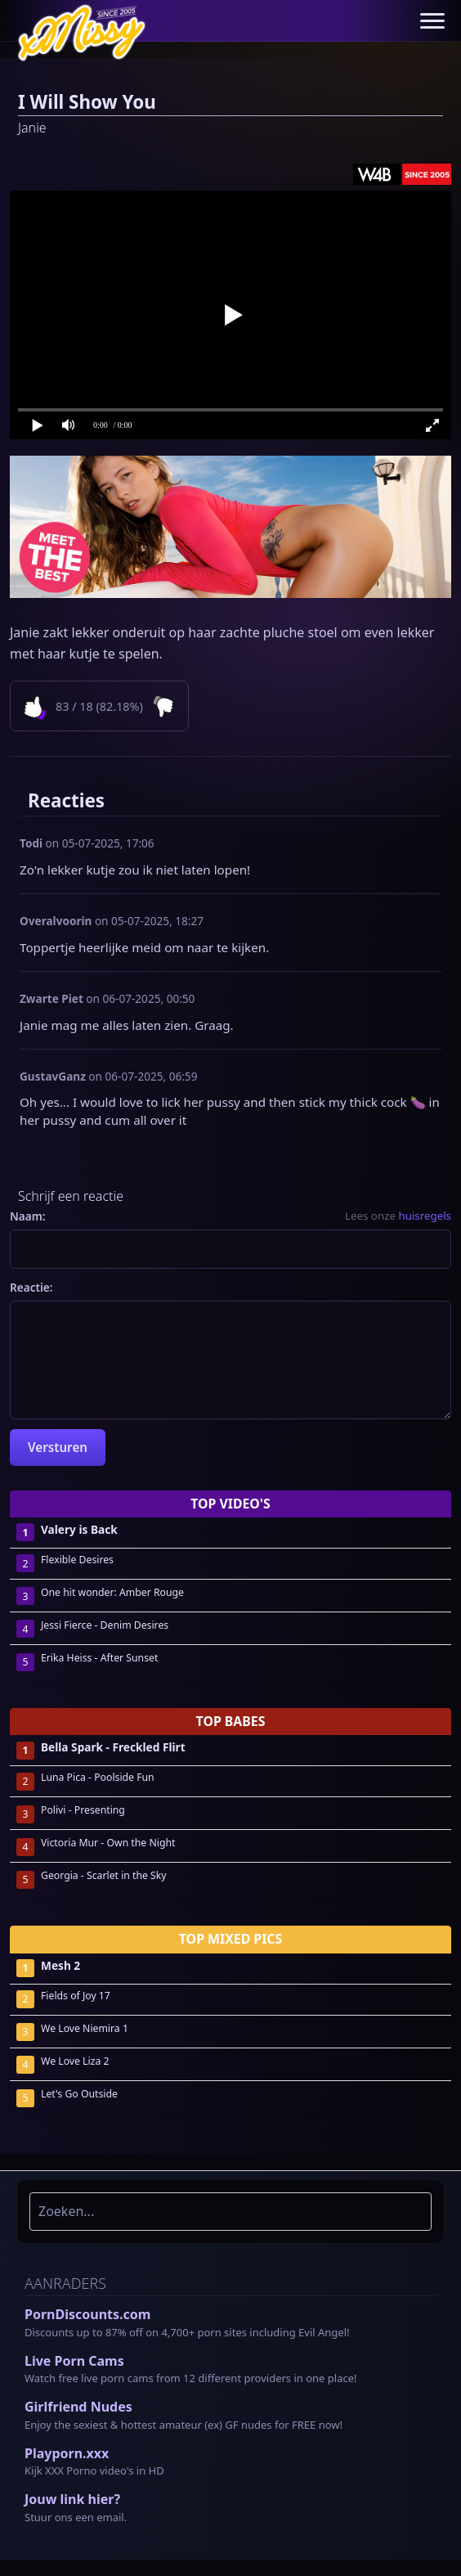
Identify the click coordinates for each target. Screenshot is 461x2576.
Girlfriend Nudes (78, 2407)
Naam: (28, 1216)
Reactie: (31, 1287)
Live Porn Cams (74, 2361)
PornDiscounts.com (87, 2314)
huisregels (424, 1215)
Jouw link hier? (72, 2499)
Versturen (57, 1447)
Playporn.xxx (67, 2453)
